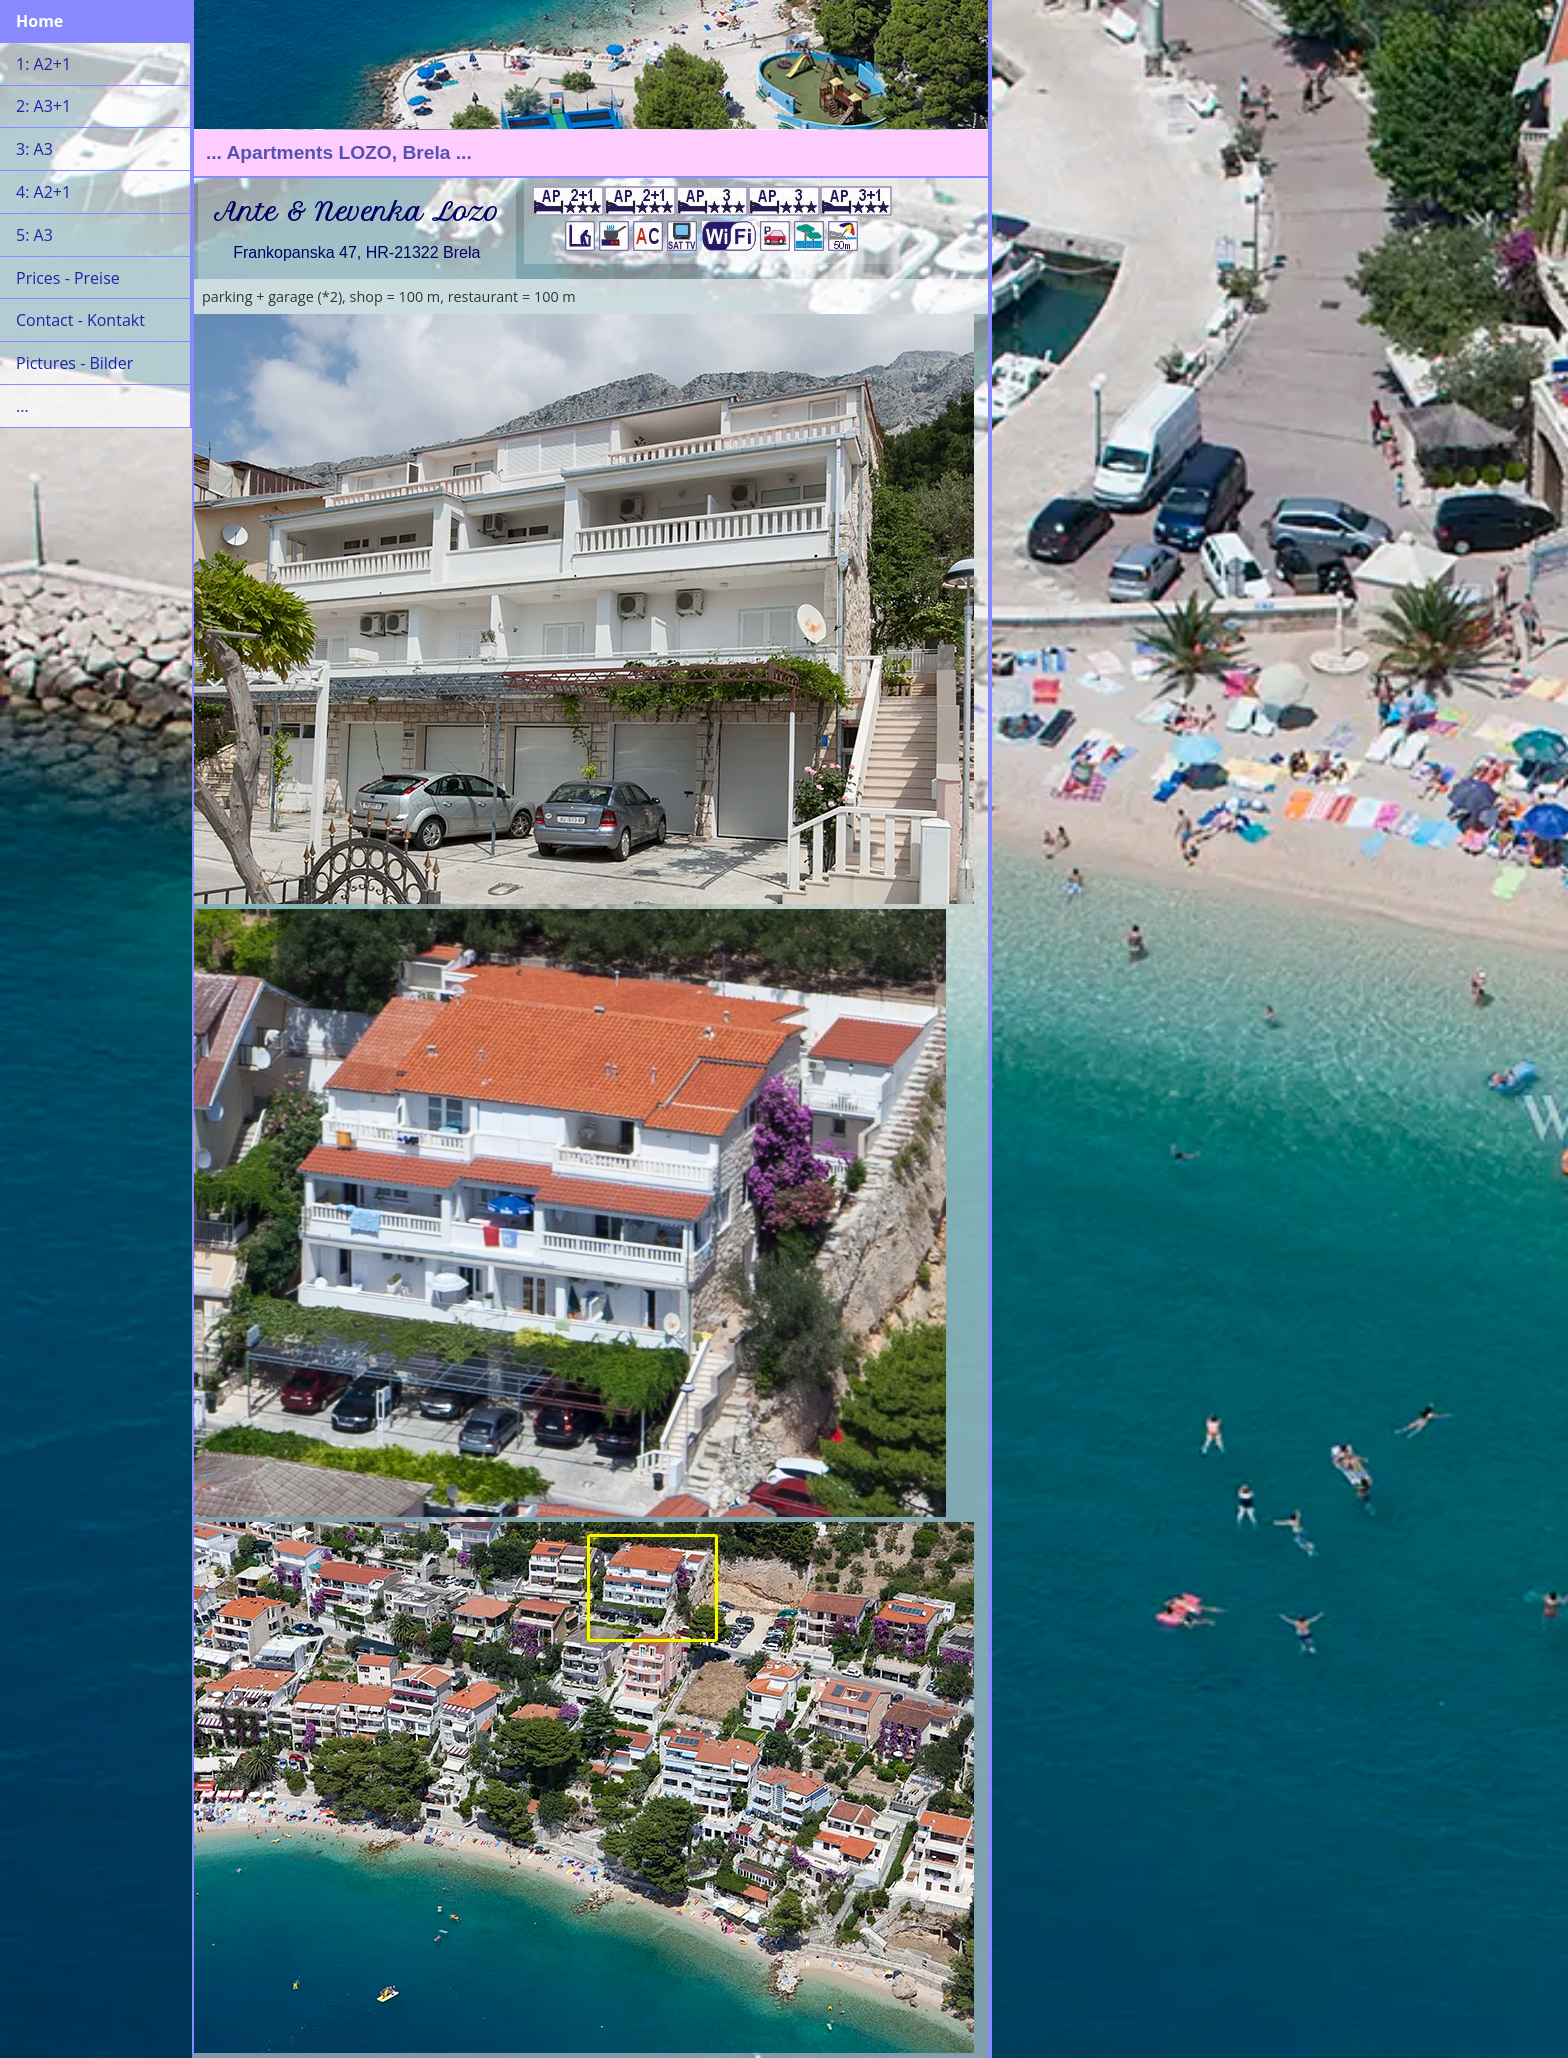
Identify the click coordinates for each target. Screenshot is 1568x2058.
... (22, 406)
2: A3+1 (43, 106)
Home (39, 21)
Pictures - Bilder (74, 363)
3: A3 (34, 149)
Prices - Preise (68, 278)
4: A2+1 (43, 192)
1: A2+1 (43, 64)
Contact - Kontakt (80, 320)
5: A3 (34, 235)
